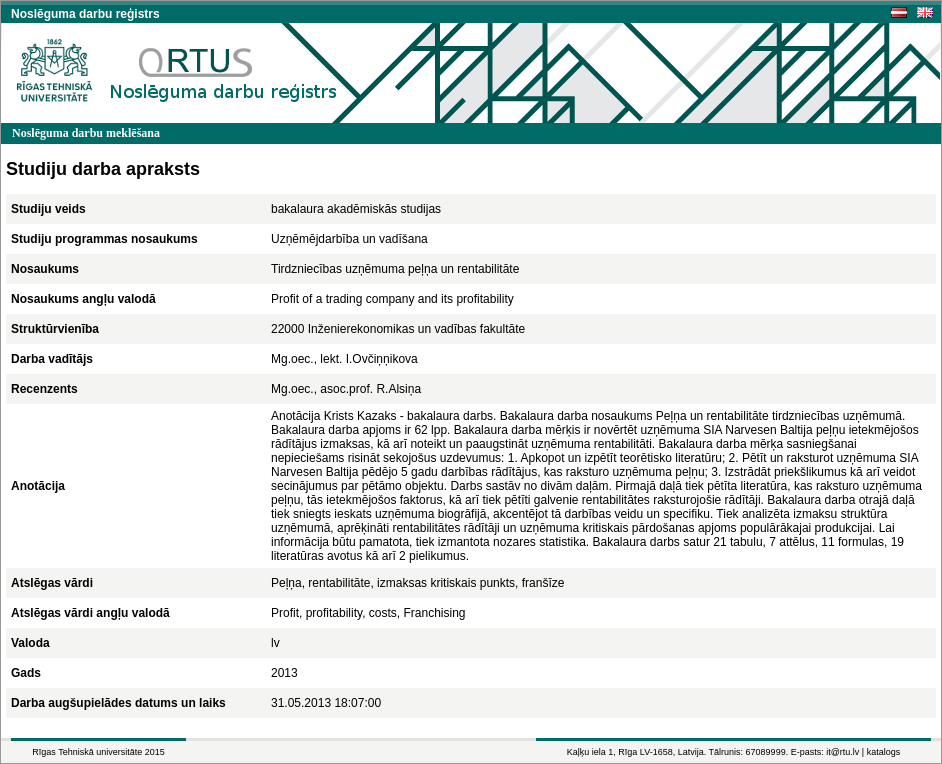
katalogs (884, 752)
